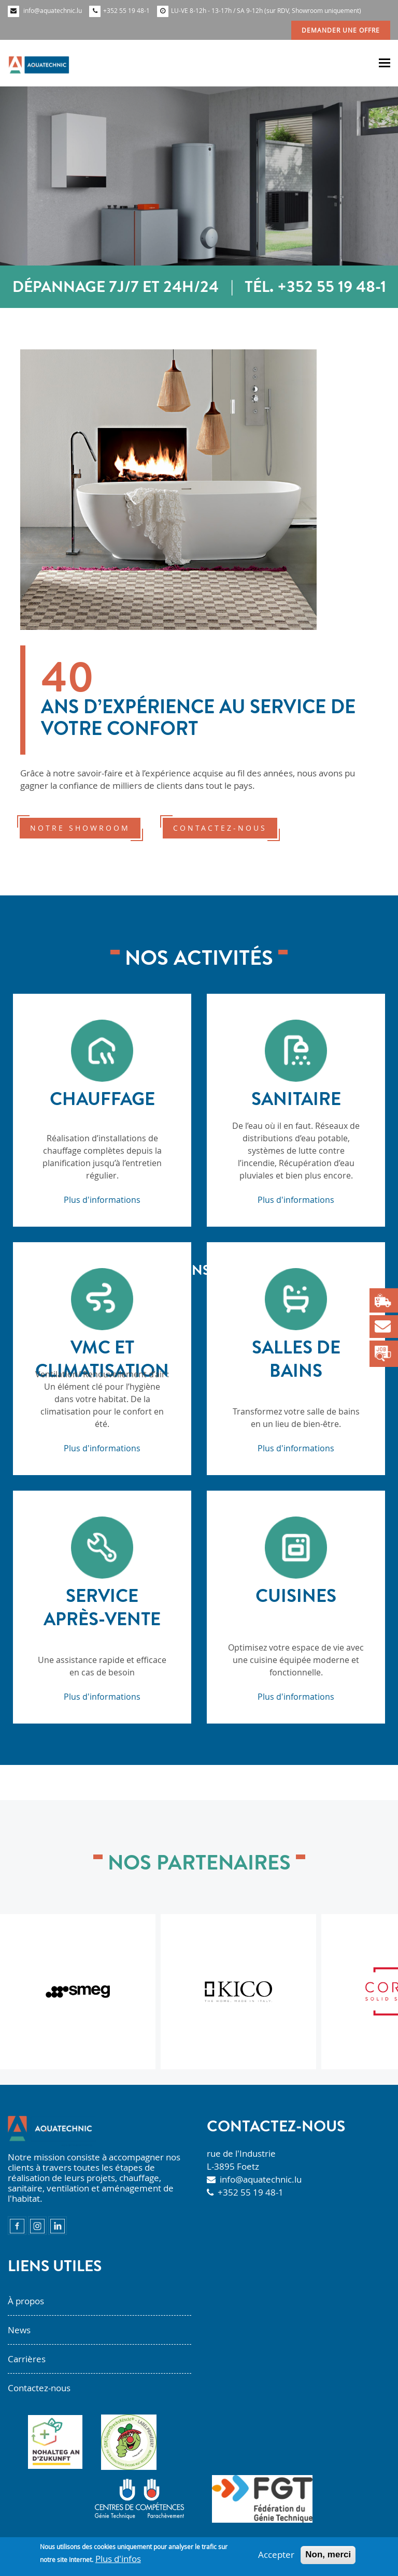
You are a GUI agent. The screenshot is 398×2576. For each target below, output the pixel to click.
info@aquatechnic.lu (261, 2179)
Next (365, 1301)
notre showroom (80, 828)
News (19, 2330)
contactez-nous (220, 828)
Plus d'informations (102, 1199)
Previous (33, 1301)
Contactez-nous (39, 2388)
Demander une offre (341, 30)
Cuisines (295, 1595)
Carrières (27, 2359)
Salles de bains (296, 1358)
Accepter (276, 2554)
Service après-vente (102, 1607)
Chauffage (102, 1098)
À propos (26, 2301)
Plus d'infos (118, 2559)
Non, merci (328, 2554)
